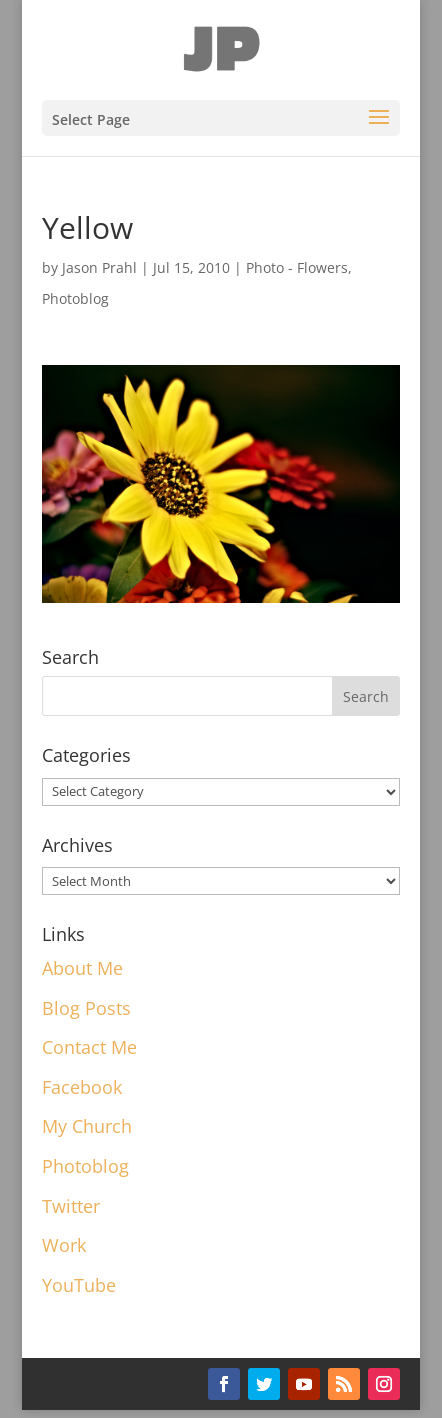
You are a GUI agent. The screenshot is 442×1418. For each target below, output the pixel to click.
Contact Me (89, 1047)
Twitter (71, 1206)
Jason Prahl (99, 267)
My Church (87, 1126)
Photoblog (75, 298)
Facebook (82, 1087)
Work (64, 1245)
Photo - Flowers (297, 267)
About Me (82, 968)
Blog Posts (86, 1008)
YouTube (79, 1285)
